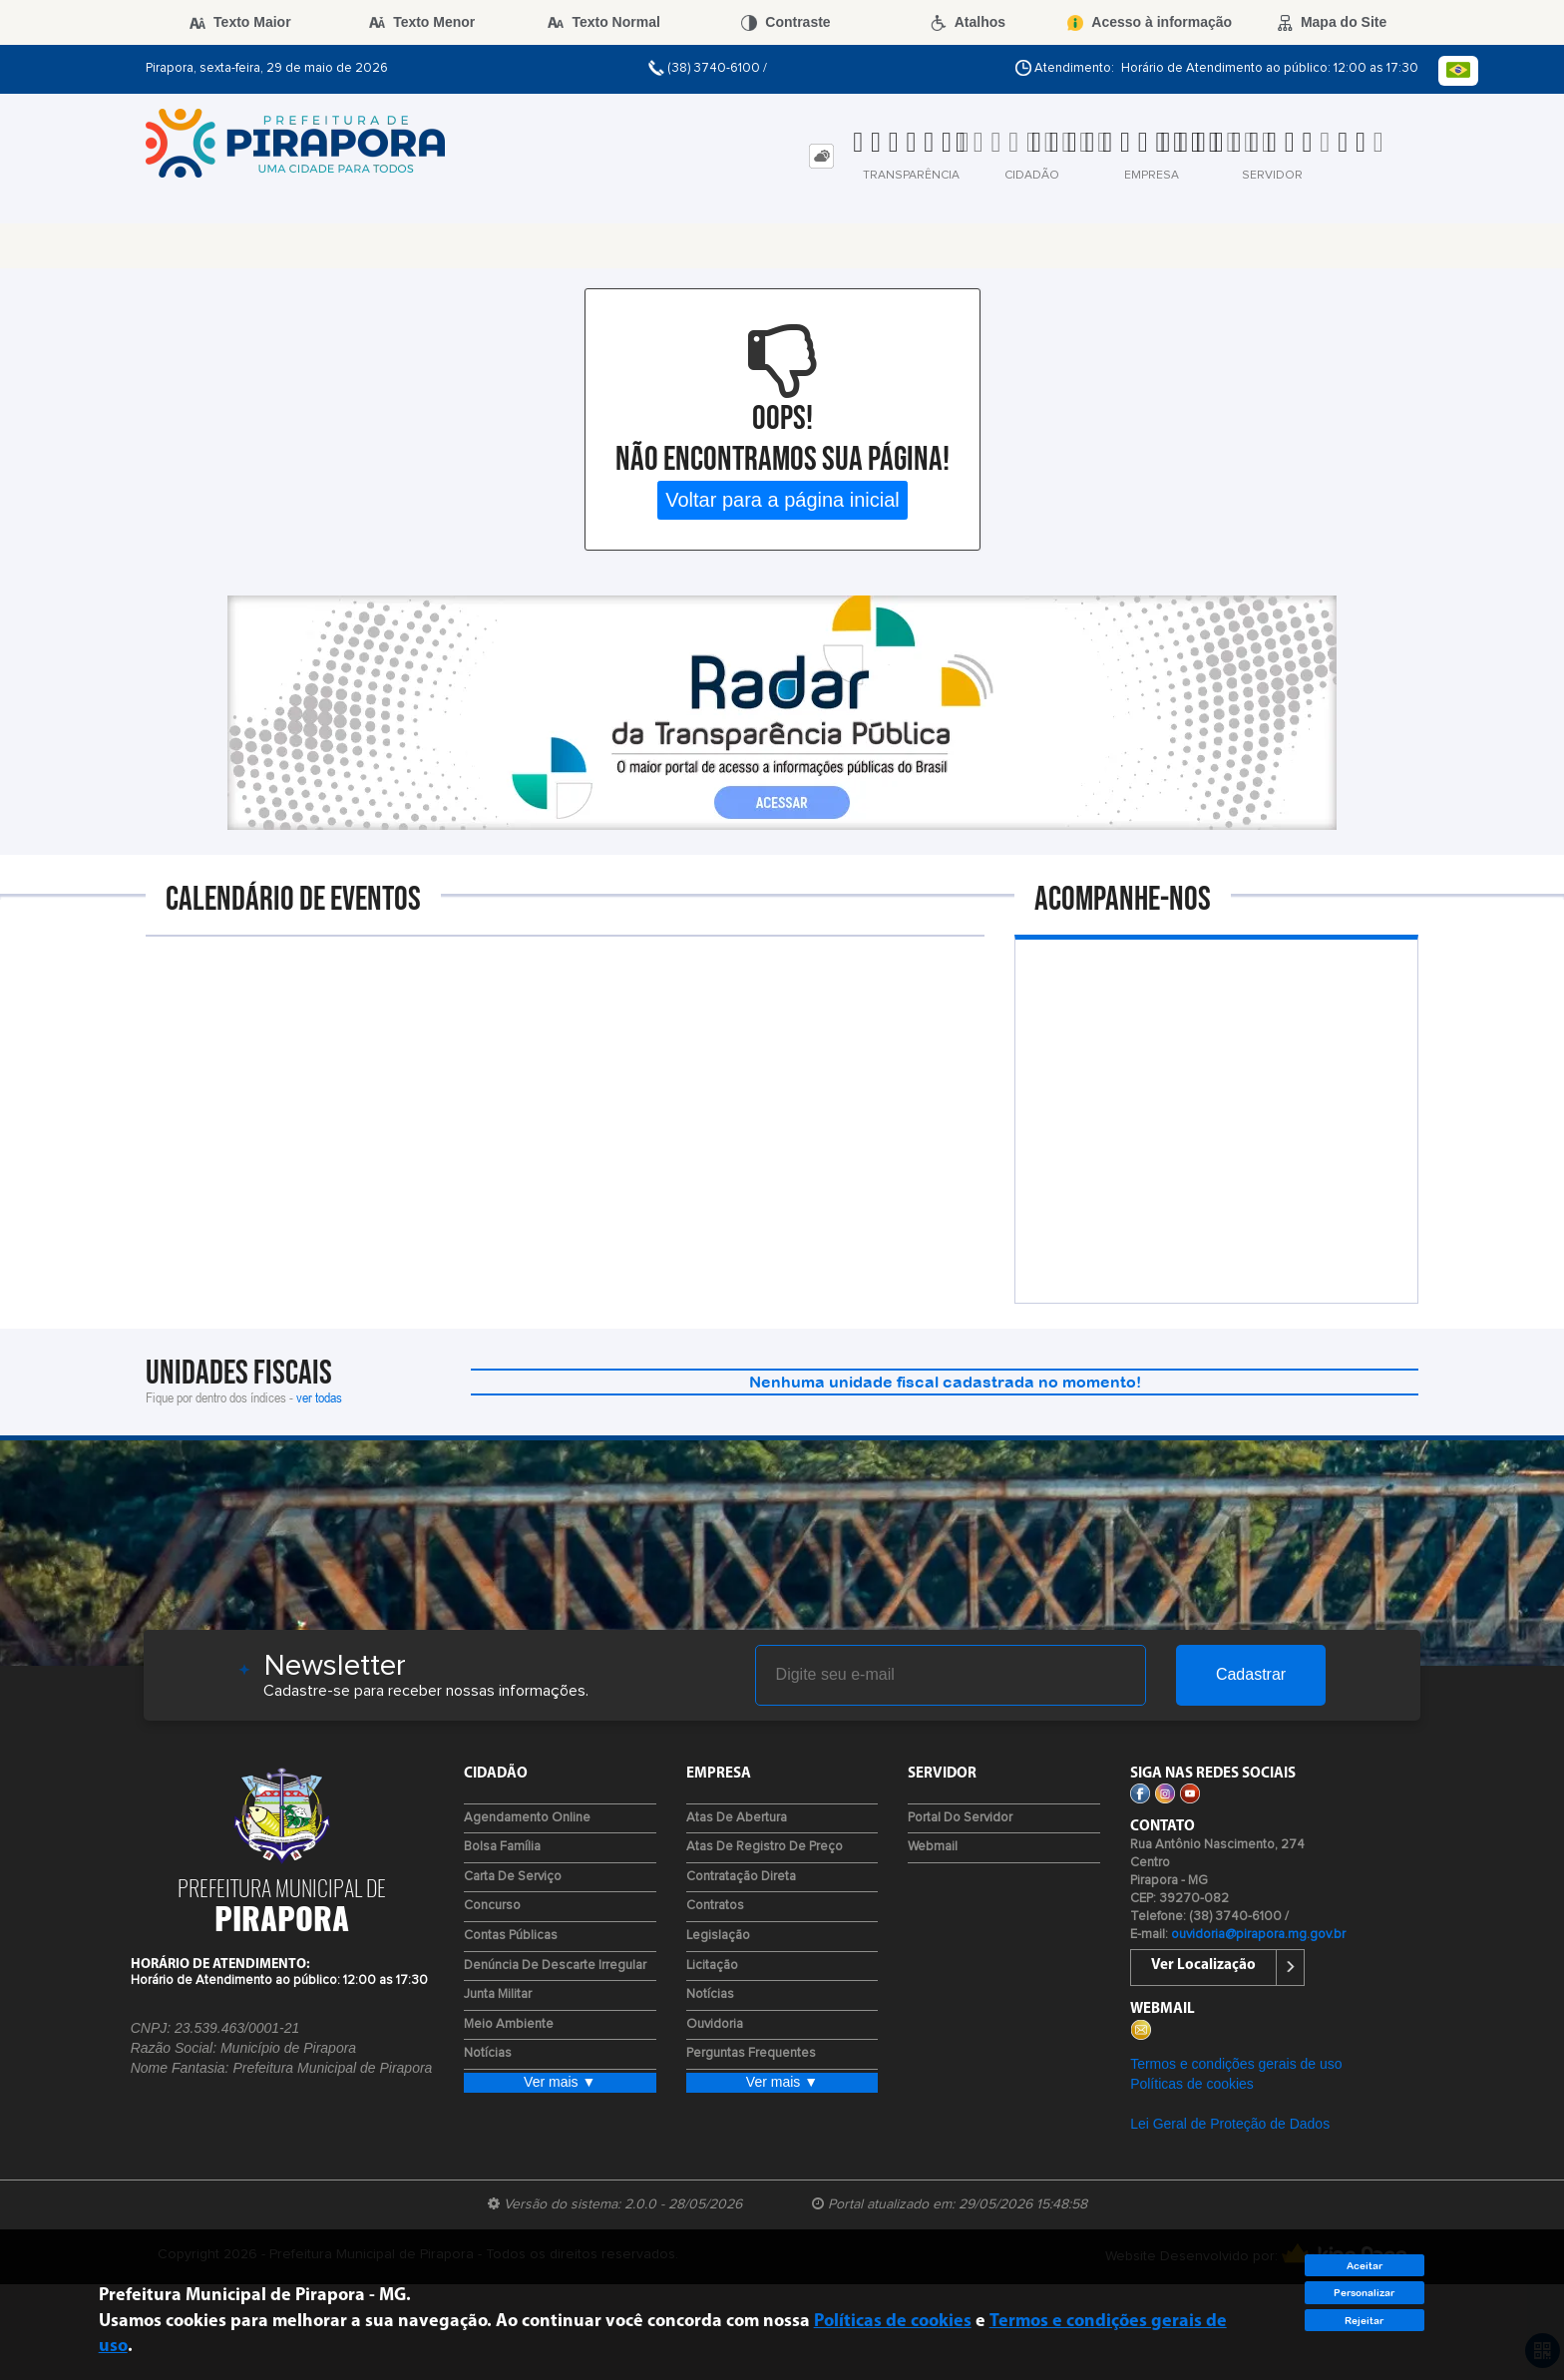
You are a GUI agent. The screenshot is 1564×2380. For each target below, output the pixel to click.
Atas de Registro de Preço (764, 1846)
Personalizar (1364, 2292)
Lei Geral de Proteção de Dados (1230, 2124)
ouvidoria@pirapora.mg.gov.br (1258, 1934)
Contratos (715, 1905)
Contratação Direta (741, 1876)
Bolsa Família (502, 1846)
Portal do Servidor (960, 1817)
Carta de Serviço (513, 1876)
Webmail (933, 1846)
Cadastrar (1251, 1674)
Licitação (712, 1965)
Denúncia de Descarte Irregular (555, 1965)
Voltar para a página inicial (782, 500)
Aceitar (1364, 2265)
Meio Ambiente (509, 2024)
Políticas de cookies (1192, 2084)
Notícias (488, 2053)
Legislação (718, 1935)
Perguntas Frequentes (751, 2053)
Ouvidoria (714, 2024)
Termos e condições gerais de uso (1236, 2064)
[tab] (821, 156)
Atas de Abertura (736, 1817)
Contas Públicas (511, 1935)
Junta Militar (498, 1994)
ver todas (319, 1396)
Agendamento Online (527, 1817)
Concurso (492, 1905)
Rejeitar (1364, 2320)
